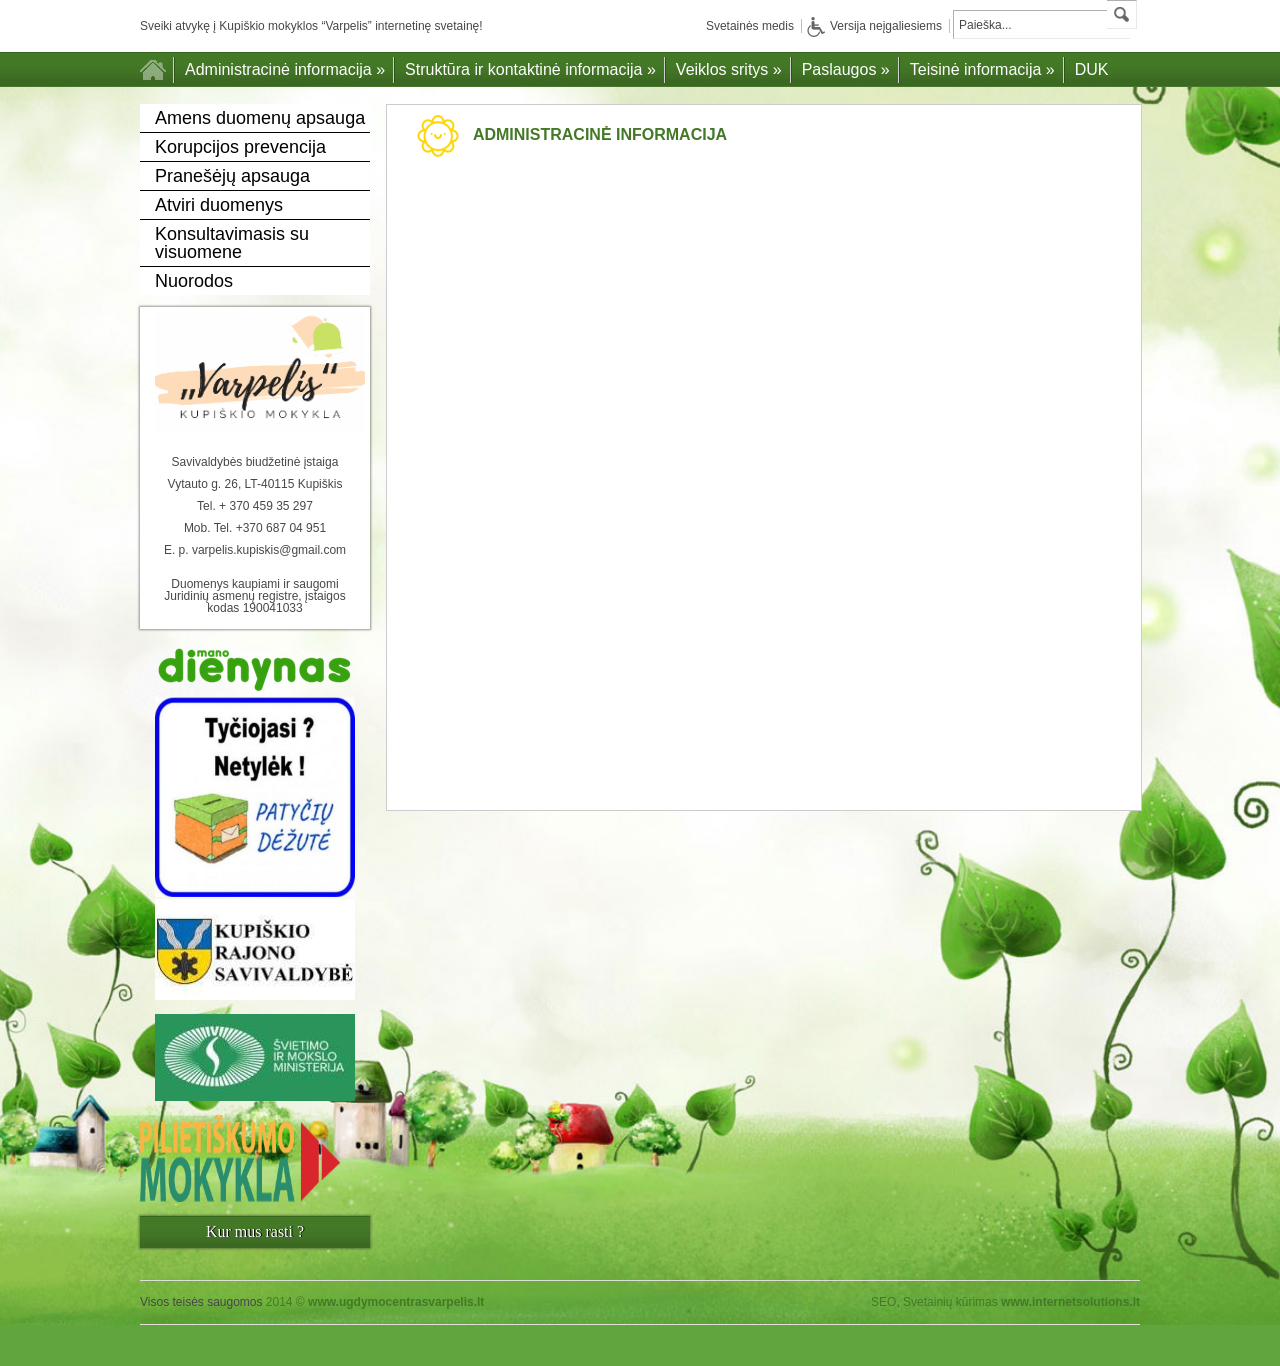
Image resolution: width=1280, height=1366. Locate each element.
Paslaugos (846, 69)
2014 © (375, 1302)
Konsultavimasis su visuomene (232, 243)
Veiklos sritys (729, 69)
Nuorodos (194, 281)
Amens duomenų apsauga (260, 118)
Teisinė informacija (982, 69)
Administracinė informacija (285, 69)
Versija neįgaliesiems (874, 26)
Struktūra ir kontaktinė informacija (530, 69)
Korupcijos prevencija (240, 147)
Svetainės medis (750, 26)
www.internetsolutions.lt (1070, 1302)
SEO (883, 1302)
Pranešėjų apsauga (232, 176)
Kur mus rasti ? (255, 1231)
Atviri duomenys (219, 205)
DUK (1092, 69)
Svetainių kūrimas (950, 1302)
